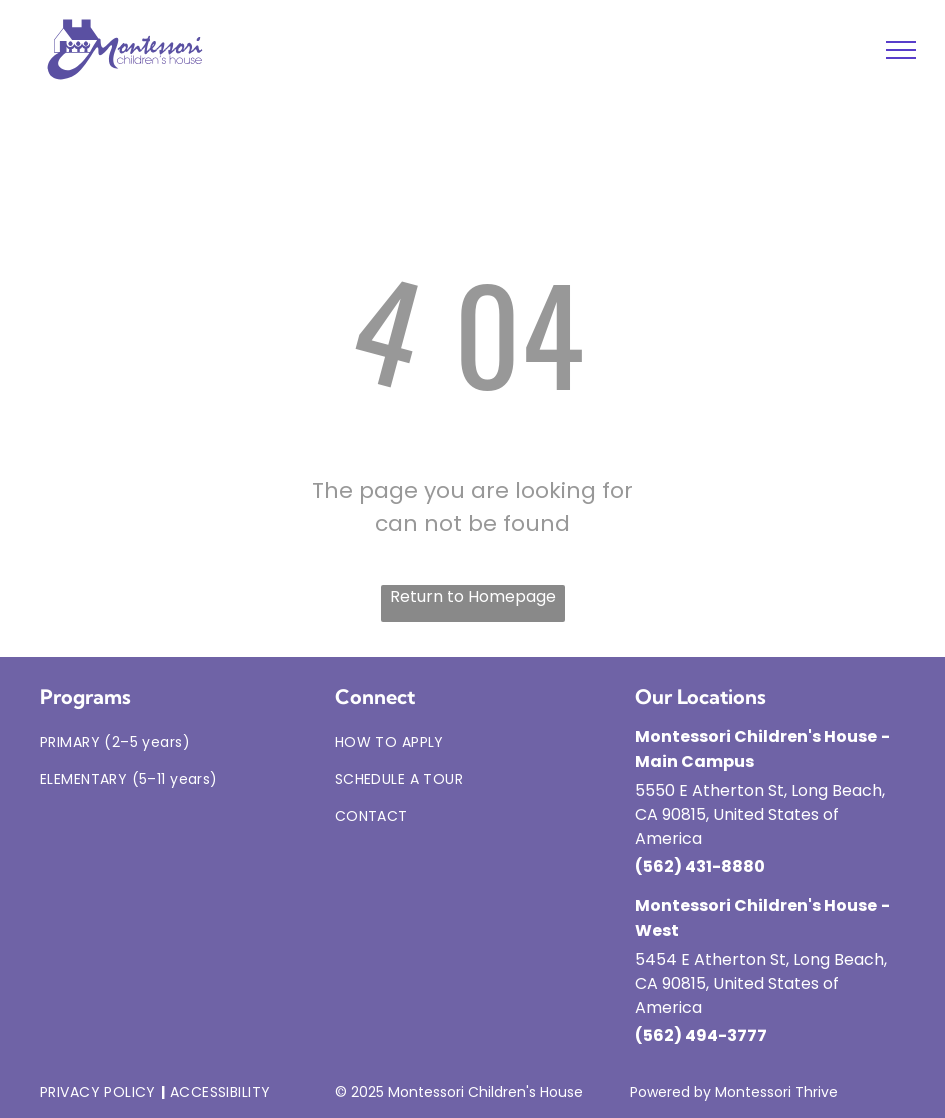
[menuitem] (177, 742)
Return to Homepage (473, 596)
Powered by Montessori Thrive (734, 1092)
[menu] (901, 50)
